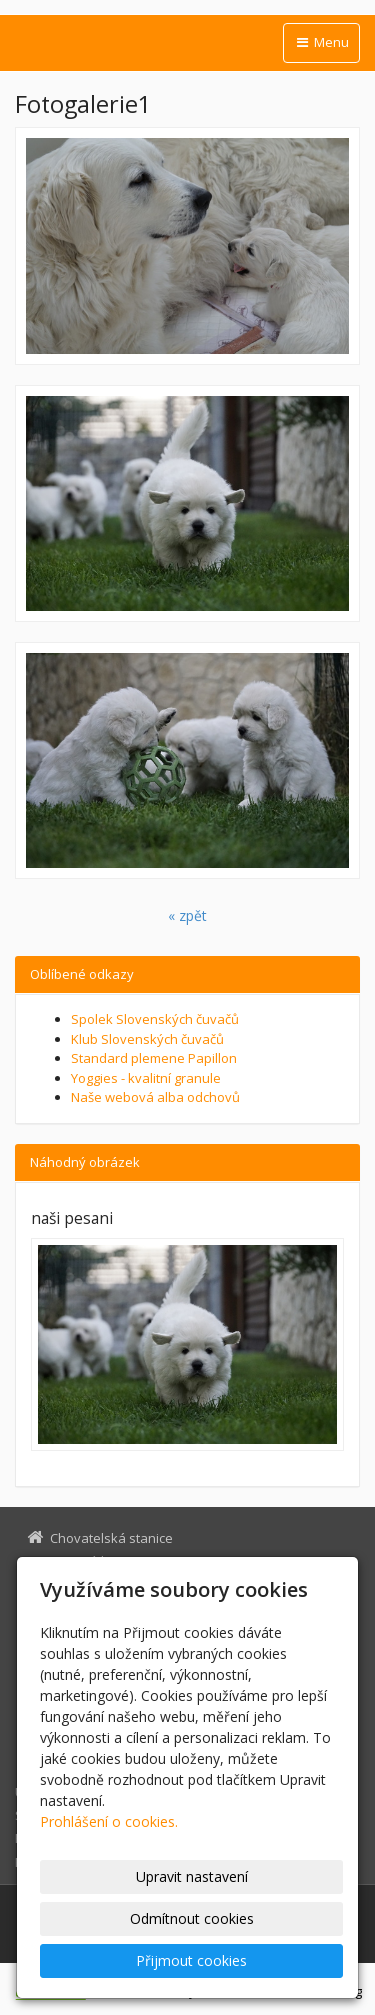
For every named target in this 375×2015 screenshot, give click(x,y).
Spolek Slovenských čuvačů (155, 1019)
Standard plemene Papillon (154, 1058)
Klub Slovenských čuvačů (147, 1039)
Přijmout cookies (191, 1960)
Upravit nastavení (192, 1876)
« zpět (187, 915)
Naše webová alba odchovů (155, 1097)
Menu (321, 42)
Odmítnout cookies (192, 1918)
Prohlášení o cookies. (109, 1821)
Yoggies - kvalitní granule (146, 1078)
